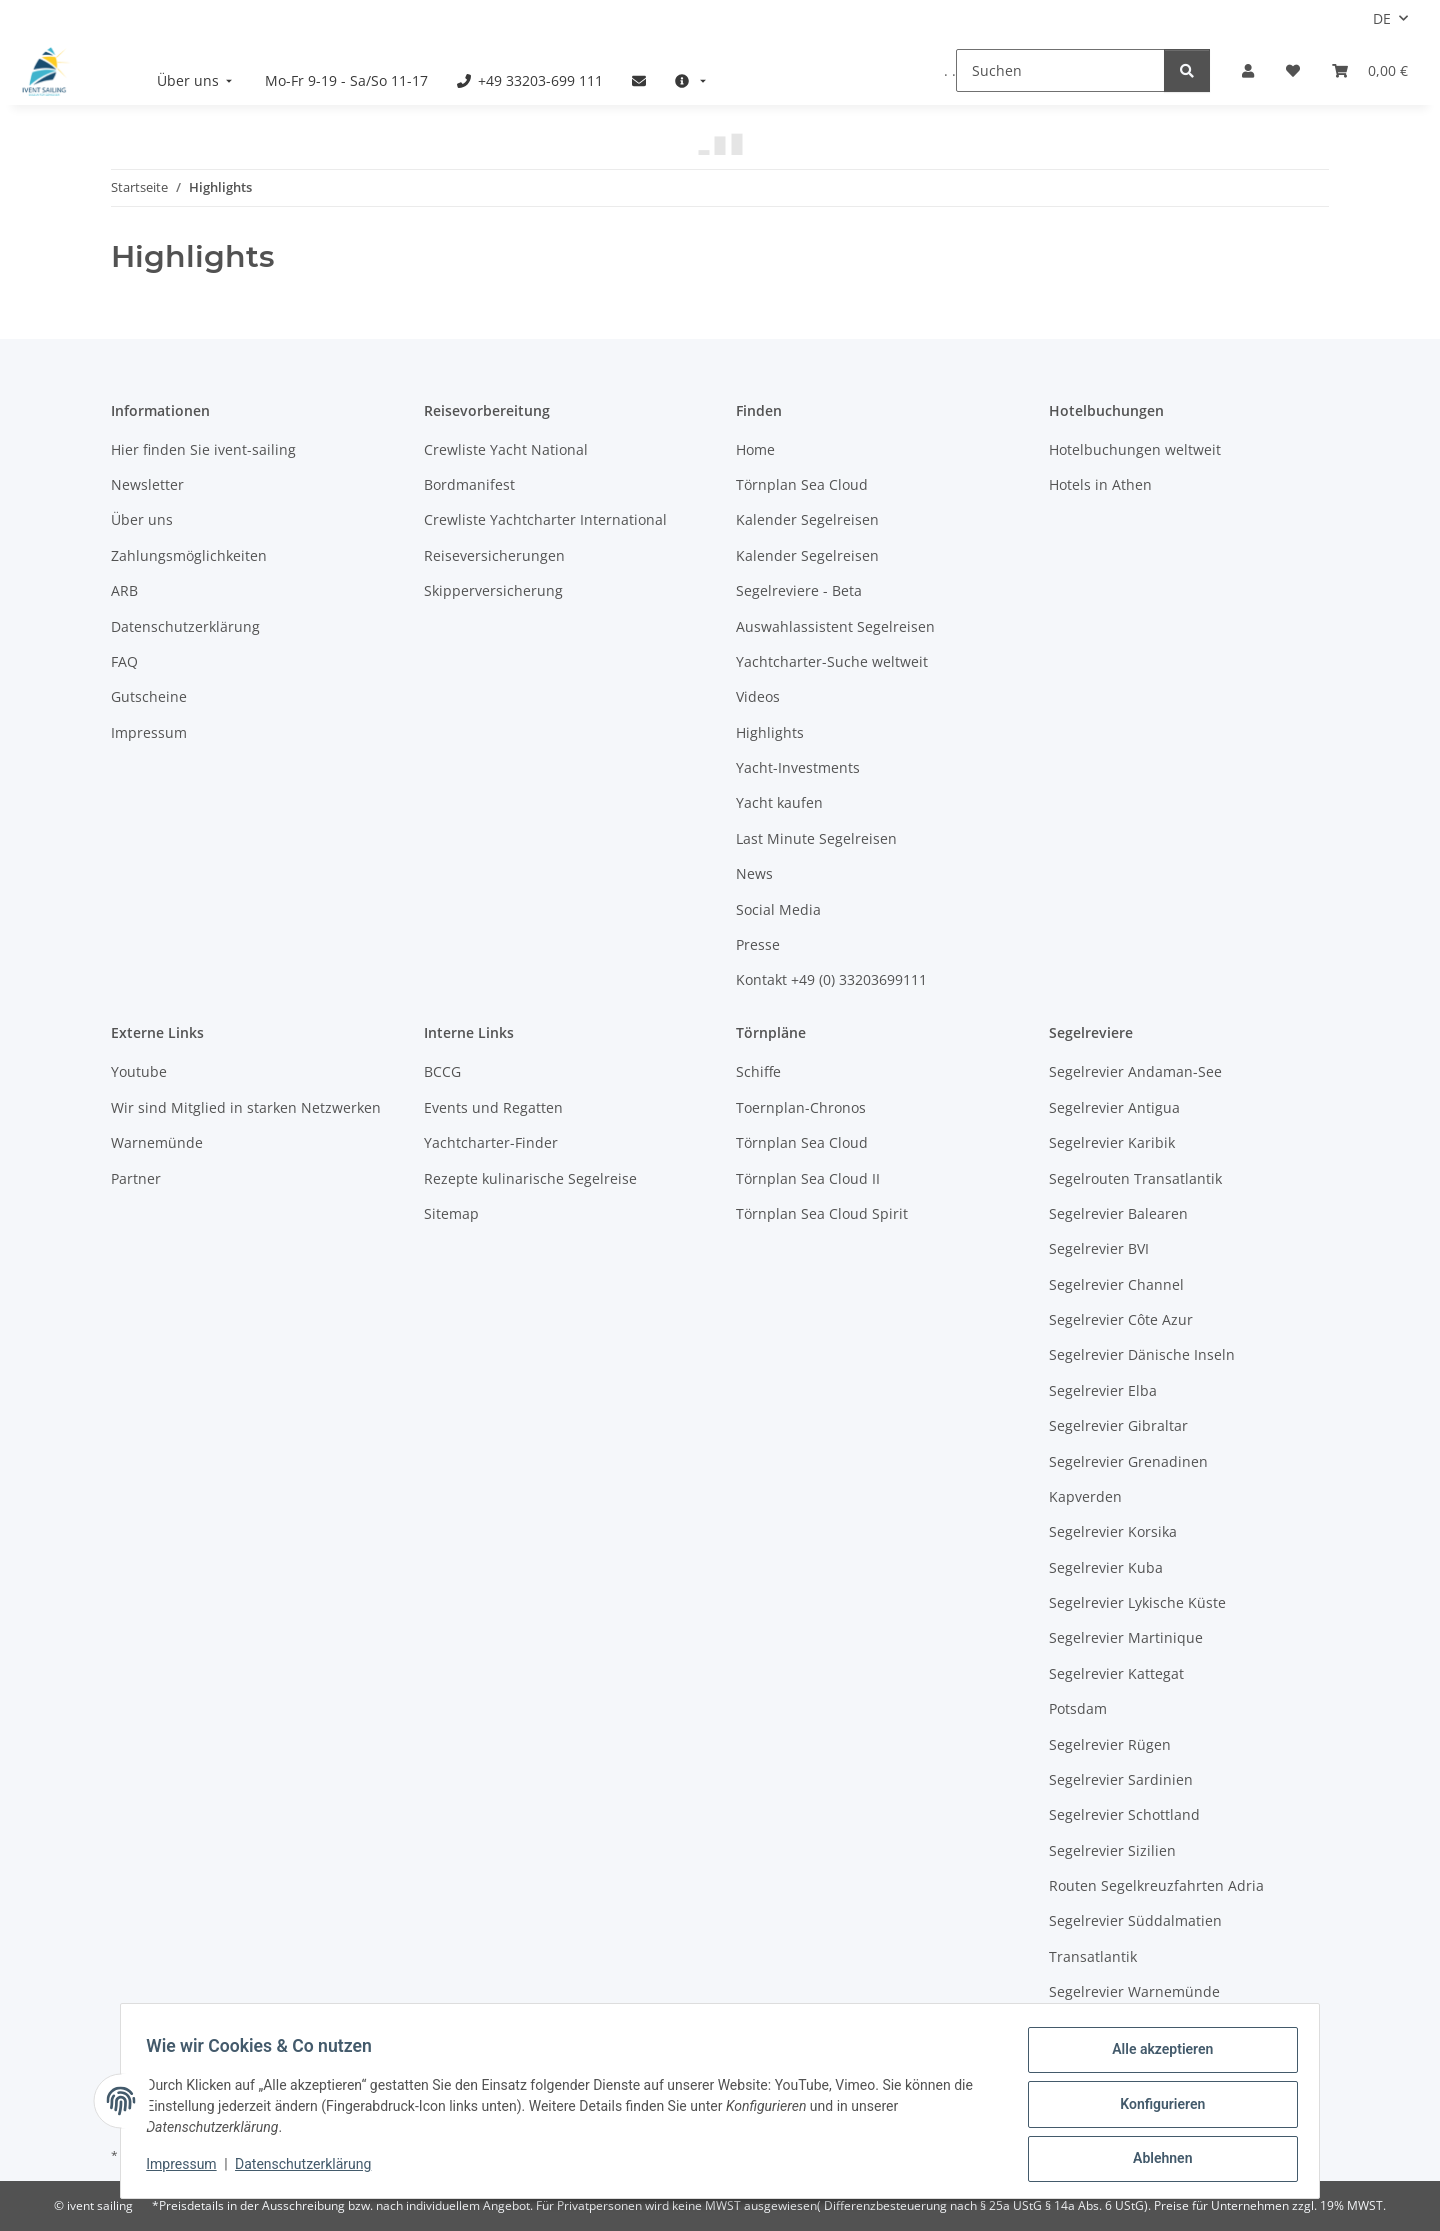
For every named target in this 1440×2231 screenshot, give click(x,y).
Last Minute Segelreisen (816, 838)
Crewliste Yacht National (506, 449)
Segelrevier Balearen (1118, 1213)
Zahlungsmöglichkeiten (189, 555)
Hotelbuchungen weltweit (1135, 449)
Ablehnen (1155, 2160)
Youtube (139, 1071)
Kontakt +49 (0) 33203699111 (831, 979)
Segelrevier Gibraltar (1118, 1425)
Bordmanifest (469, 484)
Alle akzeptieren (1155, 2056)
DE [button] (1382, 18)
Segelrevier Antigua (1114, 1107)
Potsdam (1078, 1708)
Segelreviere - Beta (799, 590)
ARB (124, 590)
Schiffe (758, 1071)
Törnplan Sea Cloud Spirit (822, 1213)
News (754, 873)
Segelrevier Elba (1103, 1390)
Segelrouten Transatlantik (1135, 1178)
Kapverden (1085, 1496)
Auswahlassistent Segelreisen (835, 626)
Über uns (142, 519)
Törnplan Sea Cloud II (808, 1178)
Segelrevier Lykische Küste (1137, 1602)
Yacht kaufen (779, 802)
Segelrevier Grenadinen (1128, 1461)
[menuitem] (197, 80)
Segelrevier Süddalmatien (1135, 1920)
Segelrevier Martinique (1126, 1637)
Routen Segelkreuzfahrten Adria (1156, 1885)
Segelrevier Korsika (1113, 1531)
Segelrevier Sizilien (1112, 1850)
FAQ (124, 661)
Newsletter (147, 484)
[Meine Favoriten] (1293, 70)
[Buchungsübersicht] (1370, 70)
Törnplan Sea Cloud (802, 484)
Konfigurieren (1155, 2108)
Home (755, 449)
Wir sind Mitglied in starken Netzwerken (246, 1107)
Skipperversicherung (493, 590)
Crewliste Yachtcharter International (545, 519)
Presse (758, 944)
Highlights (770, 732)
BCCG (442, 1071)
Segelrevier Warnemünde (1134, 1991)
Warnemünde (157, 1142)
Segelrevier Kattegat (1116, 1673)
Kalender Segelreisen (807, 519)
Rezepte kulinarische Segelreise (530, 1178)
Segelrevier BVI (1099, 1248)
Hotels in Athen (1100, 484)
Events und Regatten (493, 1107)
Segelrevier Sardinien (1121, 1779)
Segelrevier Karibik (1112, 1142)
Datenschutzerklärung (310, 2169)
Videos (758, 696)
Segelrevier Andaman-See (1135, 1071)
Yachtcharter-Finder (491, 1142)
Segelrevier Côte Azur (1121, 1319)
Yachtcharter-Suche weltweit (832, 661)
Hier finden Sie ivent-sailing (203, 449)
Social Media (778, 909)
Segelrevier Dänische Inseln (1142, 1354)
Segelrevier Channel (1116, 1284)
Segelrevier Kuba (1106, 1567)
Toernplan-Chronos (801, 1107)
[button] (1248, 70)
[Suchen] (1060, 70)
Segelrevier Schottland (1124, 1814)
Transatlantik (1093, 1956)
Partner (136, 1178)
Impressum (188, 2169)
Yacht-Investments (798, 767)
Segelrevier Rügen (1110, 1744)
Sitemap (451, 1213)
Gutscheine (149, 696)
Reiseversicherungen (494, 555)
